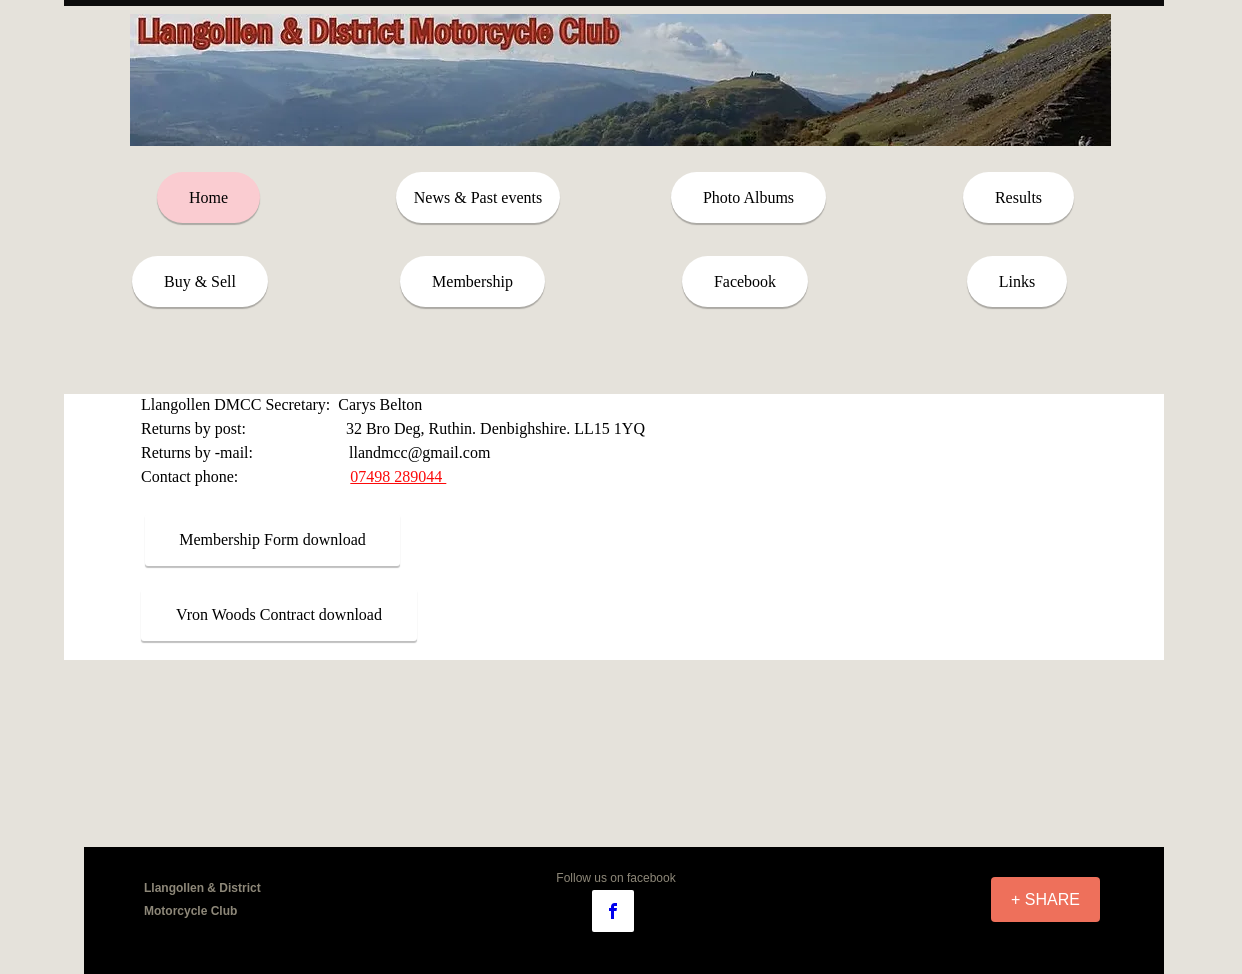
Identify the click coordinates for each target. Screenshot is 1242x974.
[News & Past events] (478, 197)
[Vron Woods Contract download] (279, 615)
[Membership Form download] (272, 540)
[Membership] (472, 281)
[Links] (1017, 281)
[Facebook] (745, 281)
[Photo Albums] (748, 197)
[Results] (1018, 197)
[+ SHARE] (1045, 899)
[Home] (208, 197)
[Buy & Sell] (200, 281)
